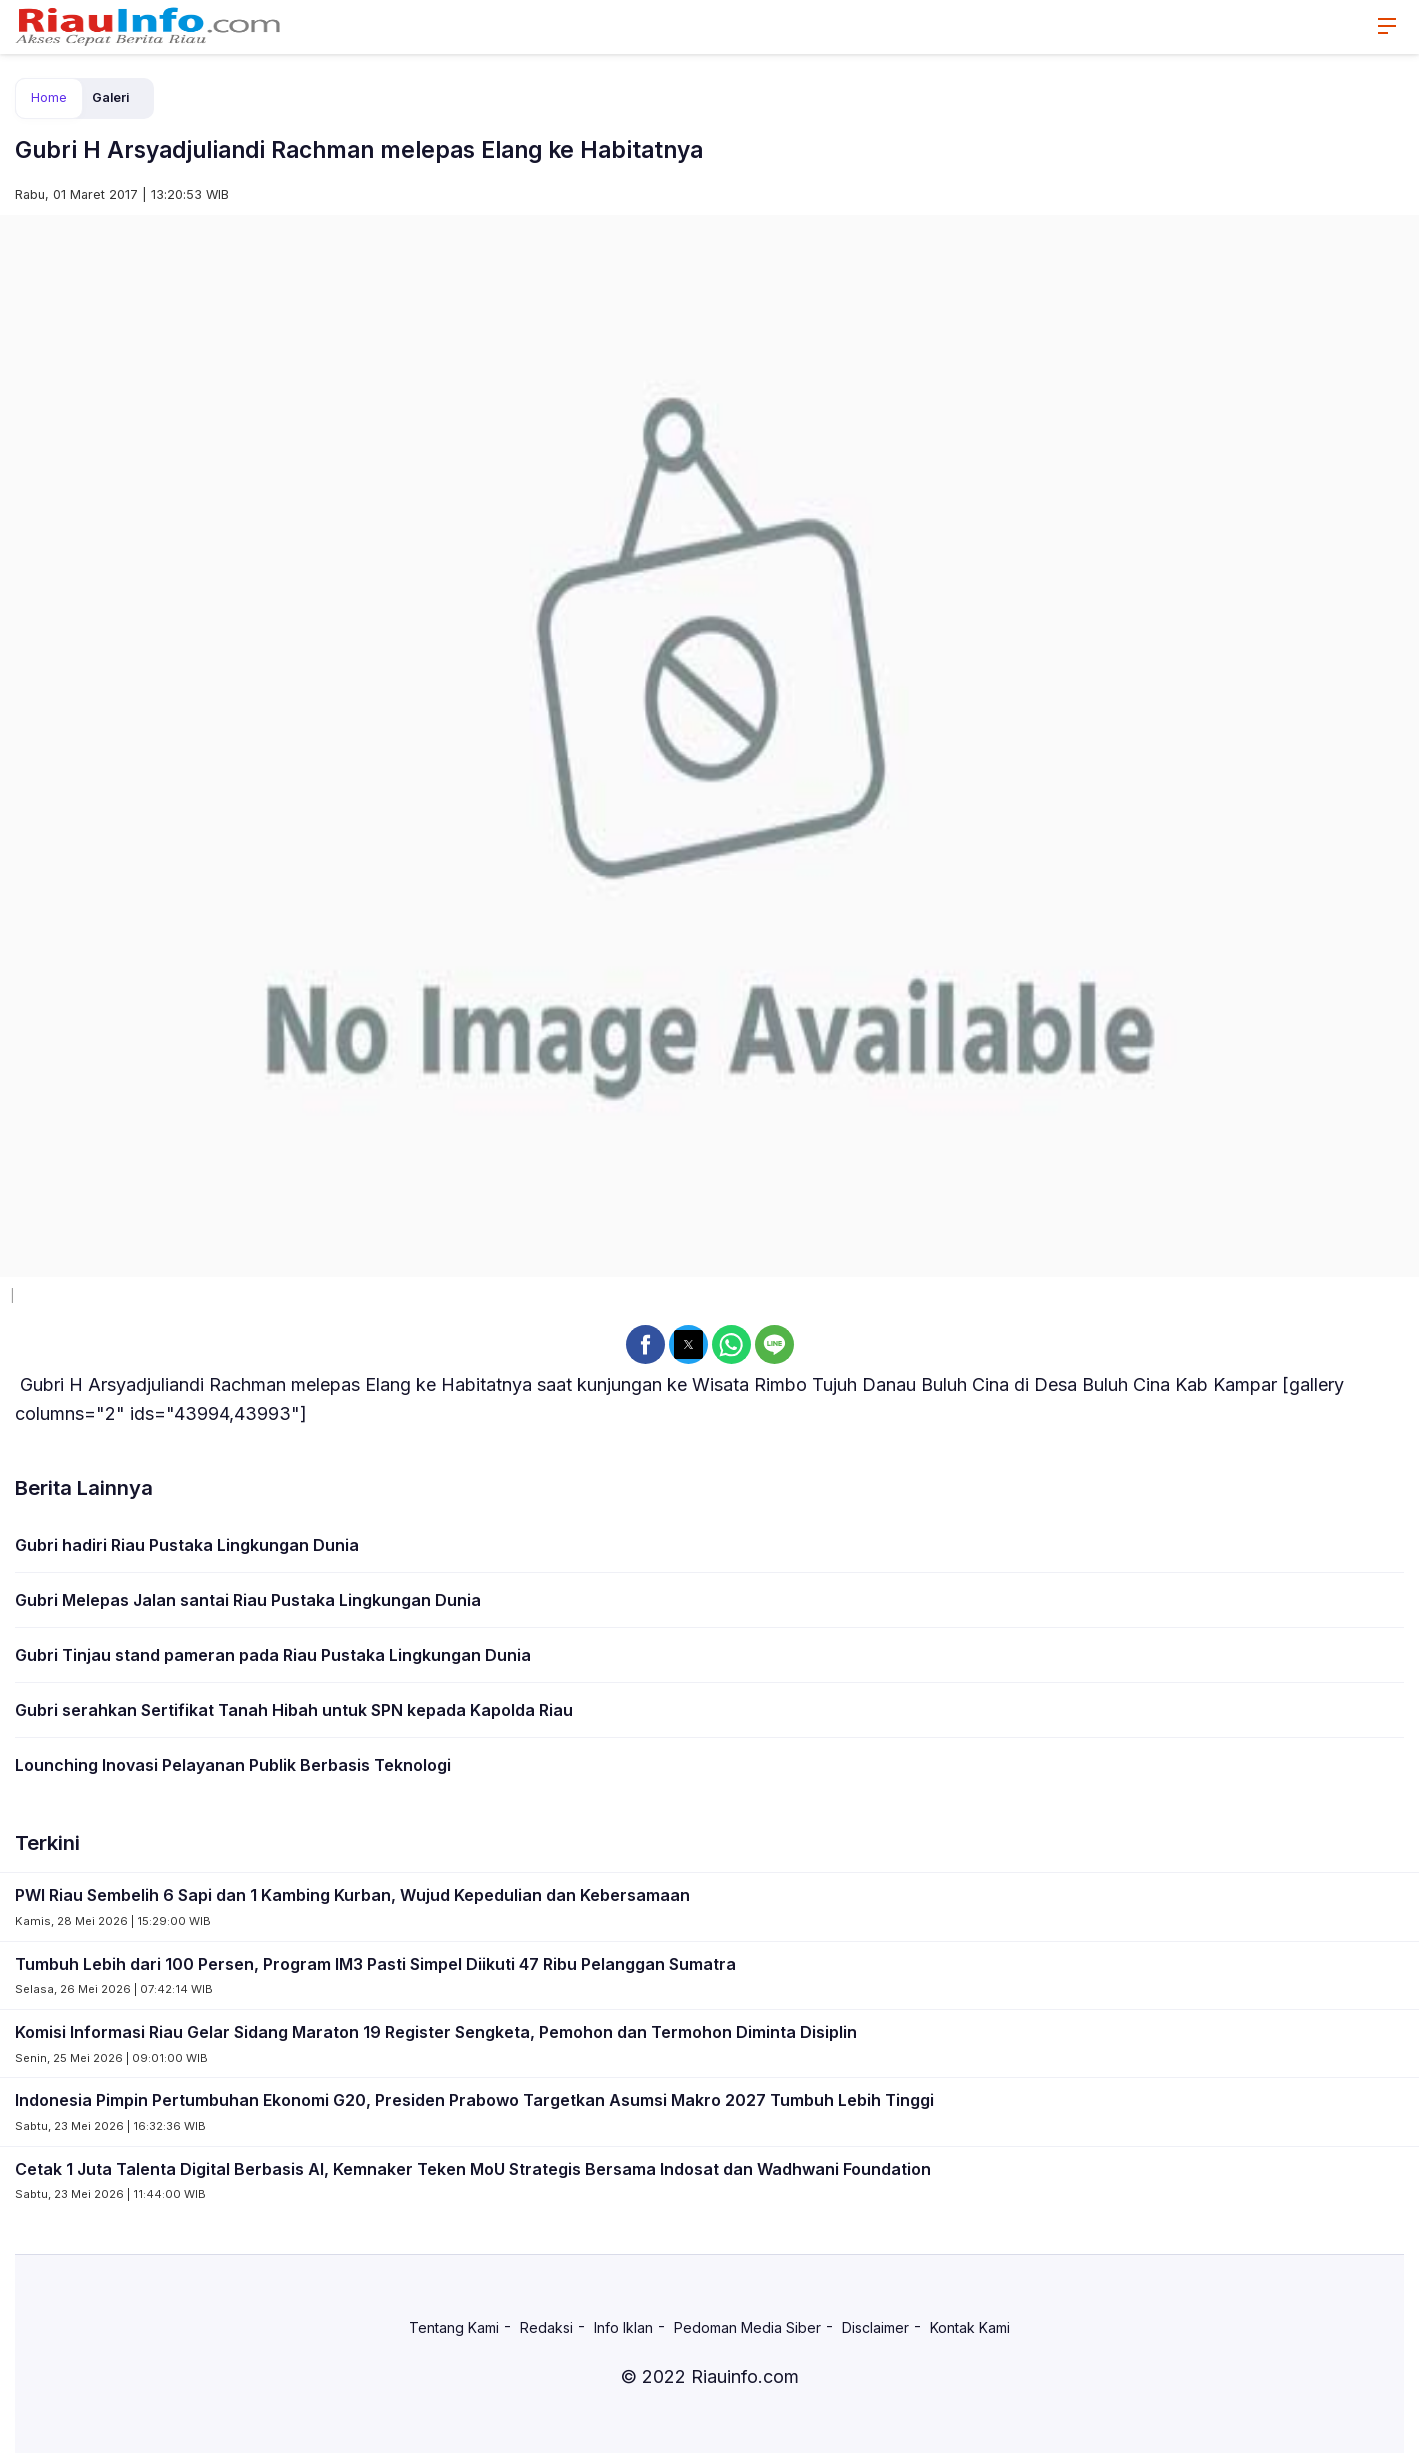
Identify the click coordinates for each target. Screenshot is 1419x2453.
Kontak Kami (970, 2327)
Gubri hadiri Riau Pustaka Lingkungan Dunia (187, 1545)
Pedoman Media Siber (747, 2327)
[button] (645, 1344)
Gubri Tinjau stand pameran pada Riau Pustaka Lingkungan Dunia (273, 1655)
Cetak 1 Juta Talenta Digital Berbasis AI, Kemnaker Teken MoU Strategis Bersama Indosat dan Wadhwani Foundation (473, 2169)
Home (49, 97)
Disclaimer (875, 2327)
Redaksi (546, 2327)
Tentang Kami (454, 2327)
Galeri (110, 97)
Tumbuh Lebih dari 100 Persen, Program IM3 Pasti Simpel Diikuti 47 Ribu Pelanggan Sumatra (375, 1964)
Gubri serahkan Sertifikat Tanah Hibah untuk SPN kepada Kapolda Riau (294, 1710)
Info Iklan (623, 2327)
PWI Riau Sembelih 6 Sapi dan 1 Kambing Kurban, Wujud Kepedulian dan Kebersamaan (352, 1895)
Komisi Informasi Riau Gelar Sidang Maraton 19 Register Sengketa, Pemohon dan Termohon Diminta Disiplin (436, 2032)
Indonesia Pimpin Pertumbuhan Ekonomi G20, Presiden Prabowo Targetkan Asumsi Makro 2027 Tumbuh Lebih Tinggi (474, 2100)
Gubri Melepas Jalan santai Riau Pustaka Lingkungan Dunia (248, 1600)
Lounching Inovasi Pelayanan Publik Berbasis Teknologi (233, 1765)
